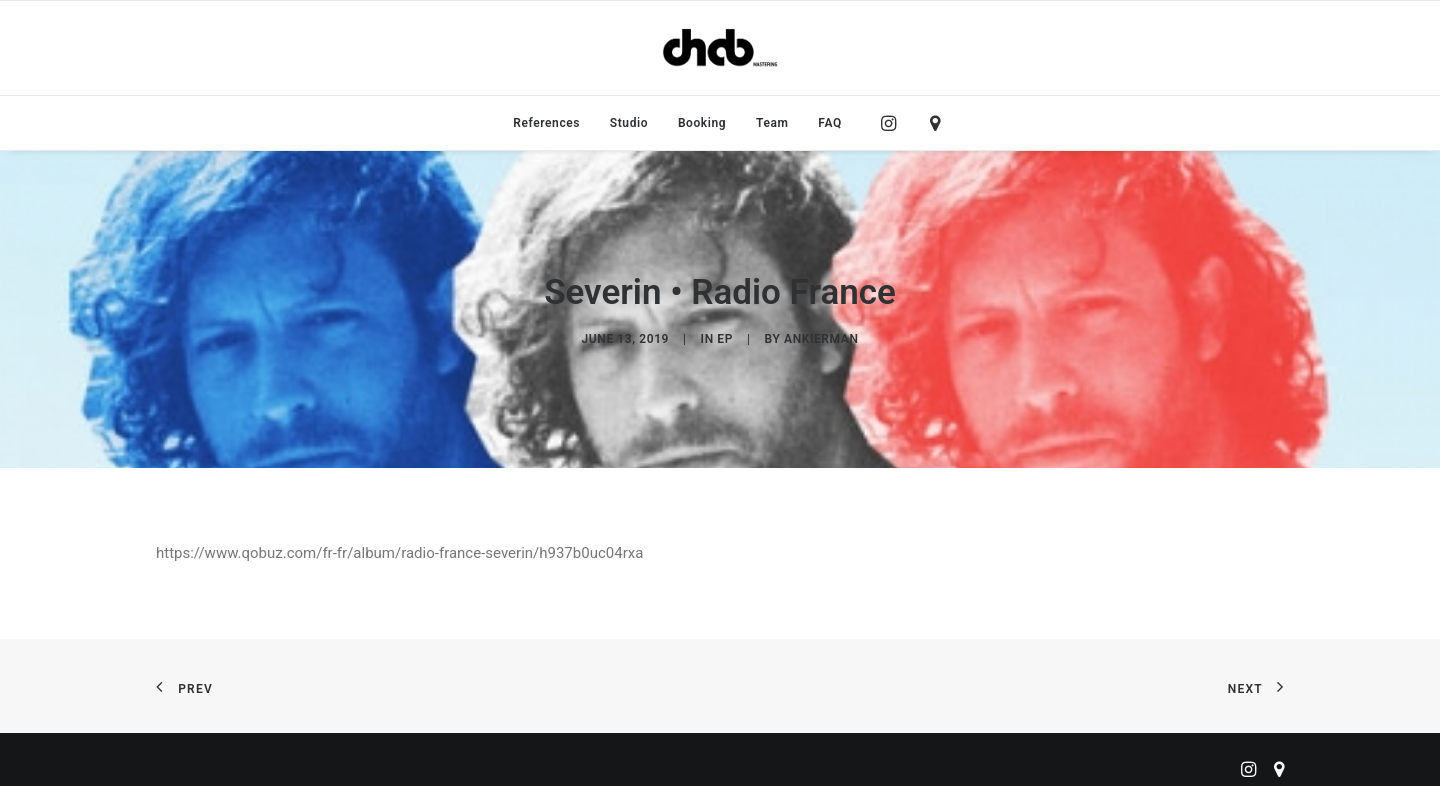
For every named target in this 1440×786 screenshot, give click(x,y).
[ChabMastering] (720, 48)
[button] (893, 123)
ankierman (821, 334)
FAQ (830, 123)
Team (772, 123)
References (546, 123)
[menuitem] (546, 123)
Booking (702, 123)
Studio (629, 123)
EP (725, 334)
